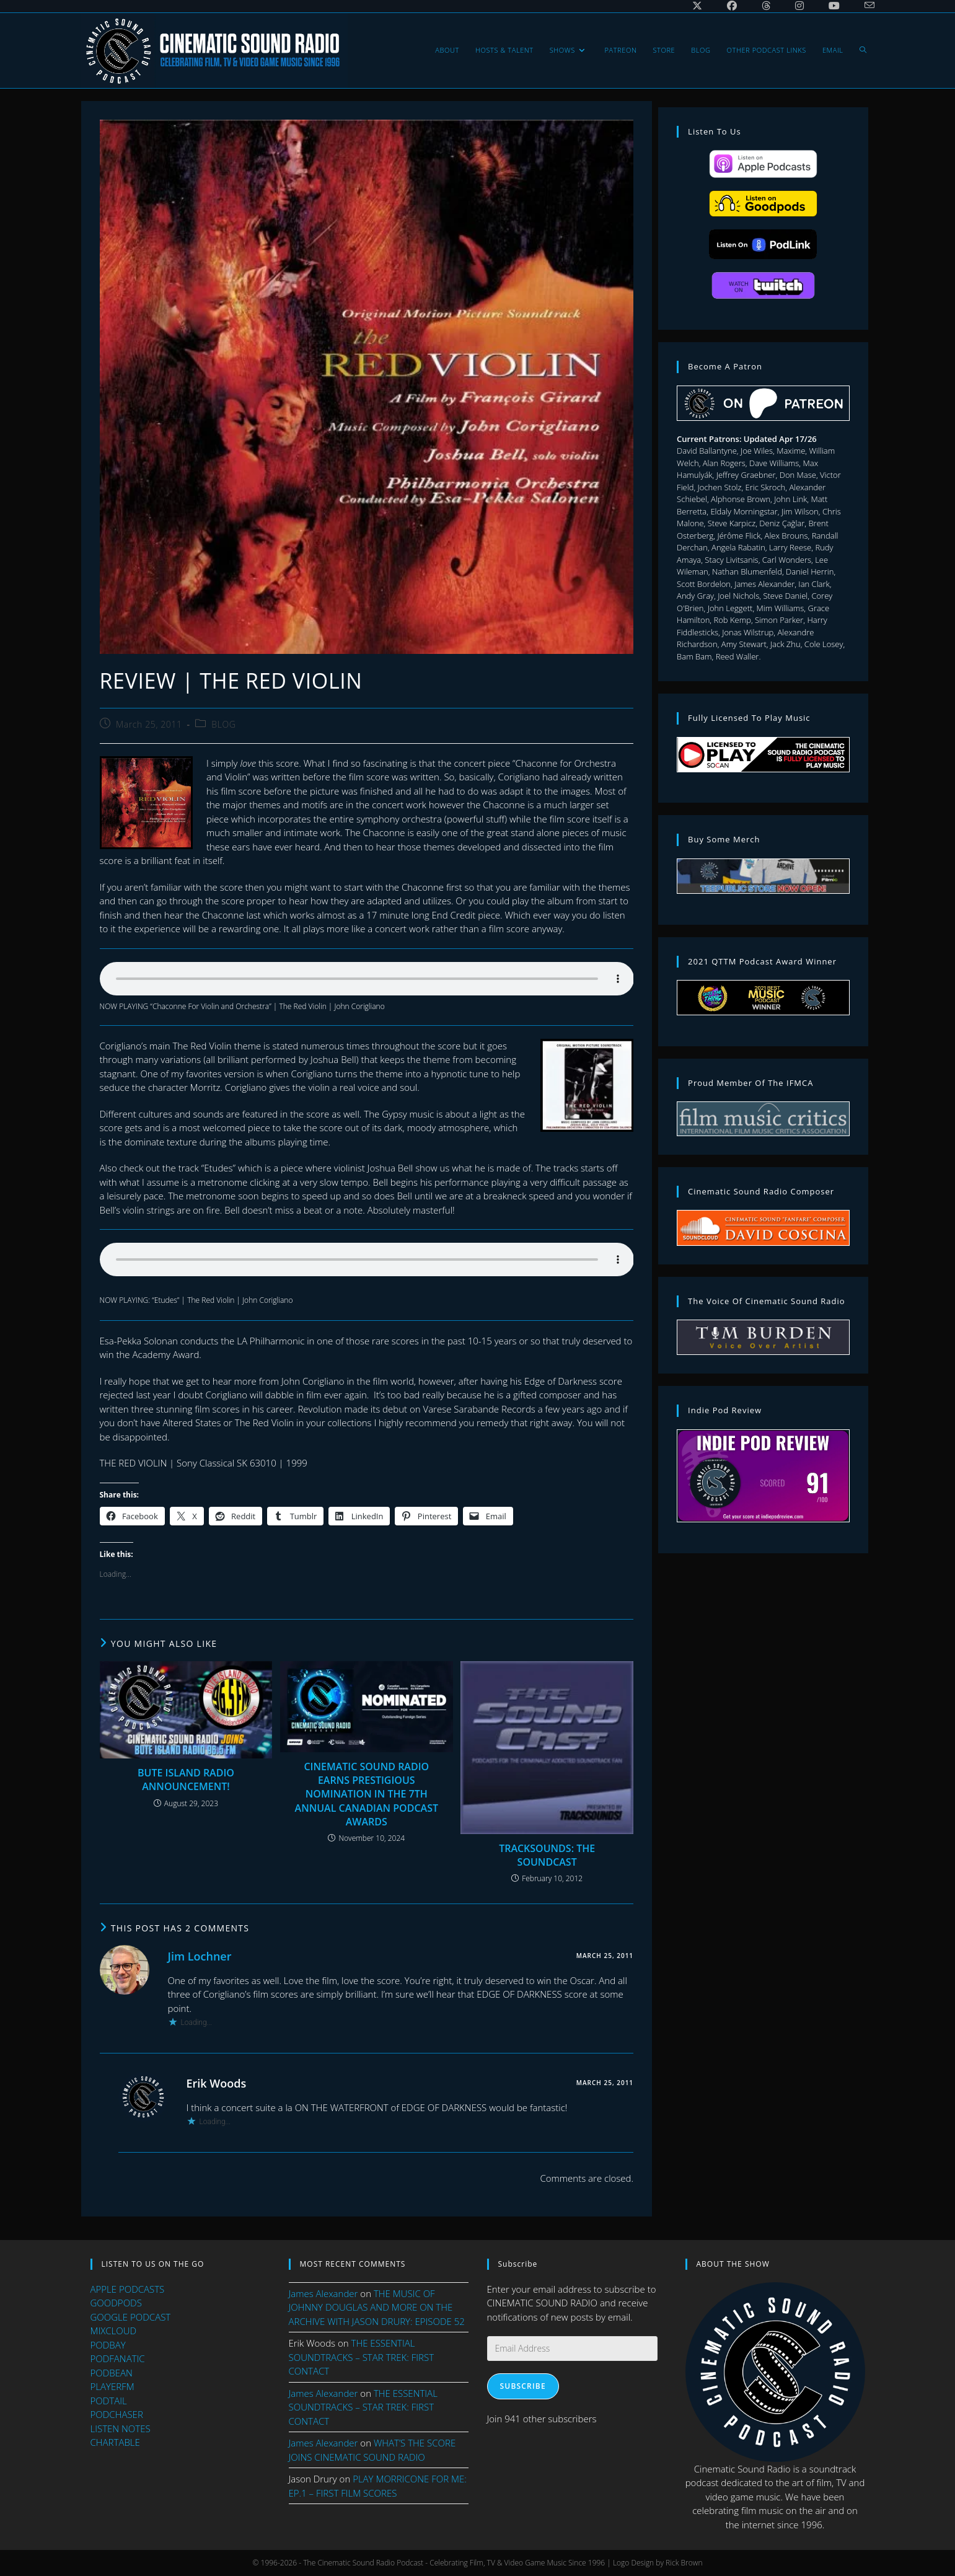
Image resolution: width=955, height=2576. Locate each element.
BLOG (223, 736)
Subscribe (523, 2386)
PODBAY (108, 2344)
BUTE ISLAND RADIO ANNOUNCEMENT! (186, 1790)
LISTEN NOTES (120, 2428)
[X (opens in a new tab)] (697, 6)
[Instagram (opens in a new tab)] (799, 6)
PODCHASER (116, 2414)
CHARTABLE (115, 2442)
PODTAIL (108, 2400)
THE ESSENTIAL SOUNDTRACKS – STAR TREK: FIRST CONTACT (361, 2357)
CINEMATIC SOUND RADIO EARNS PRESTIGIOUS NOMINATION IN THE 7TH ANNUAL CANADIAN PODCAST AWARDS (366, 1805)
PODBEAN (111, 2372)
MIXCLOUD (113, 2330)
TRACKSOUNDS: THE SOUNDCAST (547, 1865)
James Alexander (323, 2293)
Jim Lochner (200, 1967)
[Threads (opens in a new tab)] (766, 6)
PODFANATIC (117, 2358)
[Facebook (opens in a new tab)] (732, 6)
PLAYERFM (112, 2386)
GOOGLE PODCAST (130, 2316)
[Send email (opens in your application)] (863, 6)
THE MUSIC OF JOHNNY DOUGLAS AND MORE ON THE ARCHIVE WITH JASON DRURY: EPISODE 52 (377, 2307)
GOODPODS (116, 2302)
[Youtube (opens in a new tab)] (834, 6)
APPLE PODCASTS (127, 2288)
